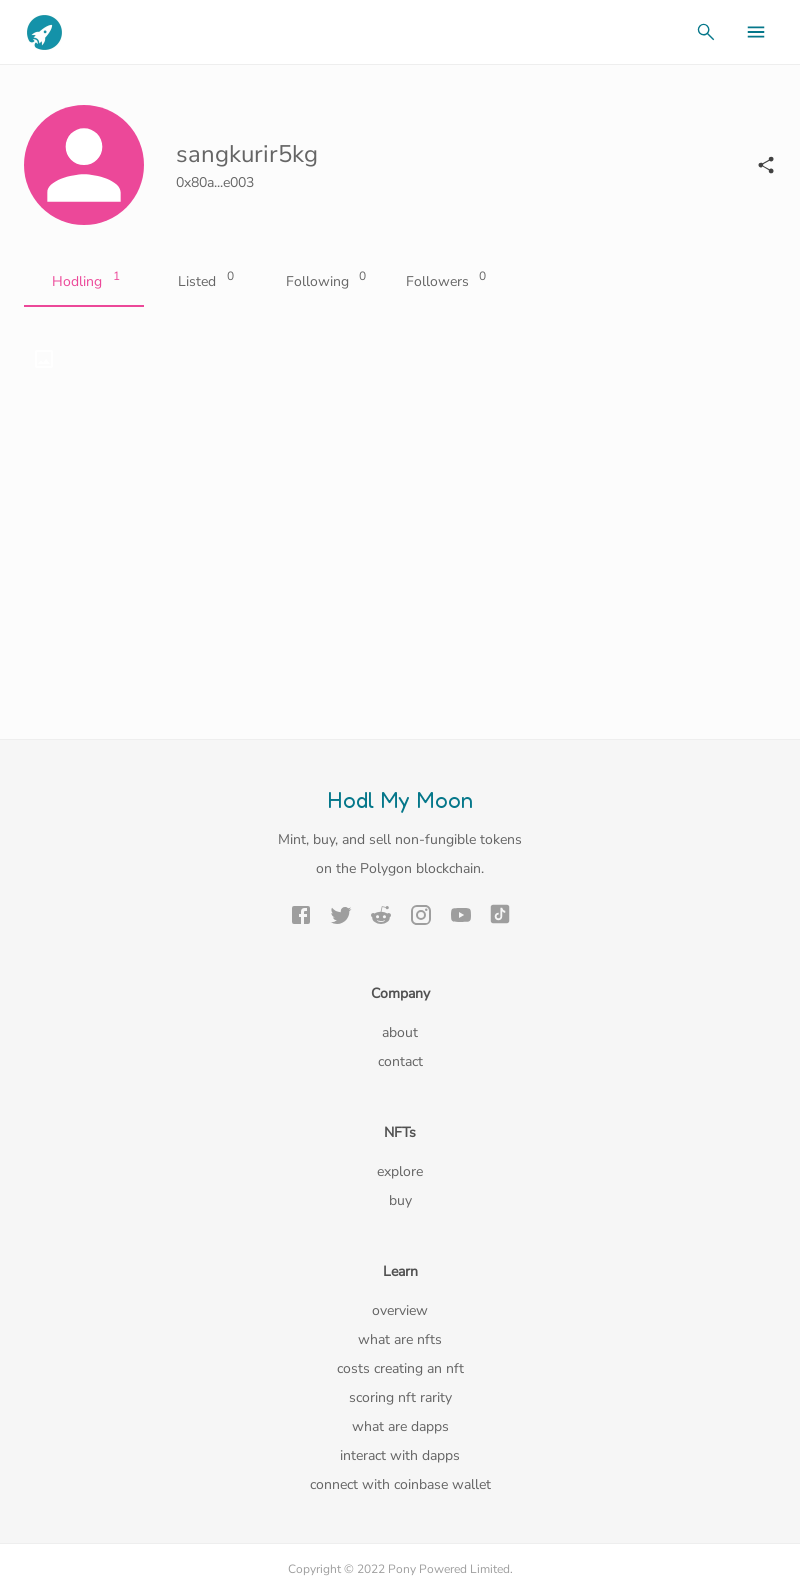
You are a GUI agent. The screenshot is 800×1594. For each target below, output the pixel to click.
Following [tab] (324, 282)
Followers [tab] (444, 282)
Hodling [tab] (84, 282)
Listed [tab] (204, 282)
